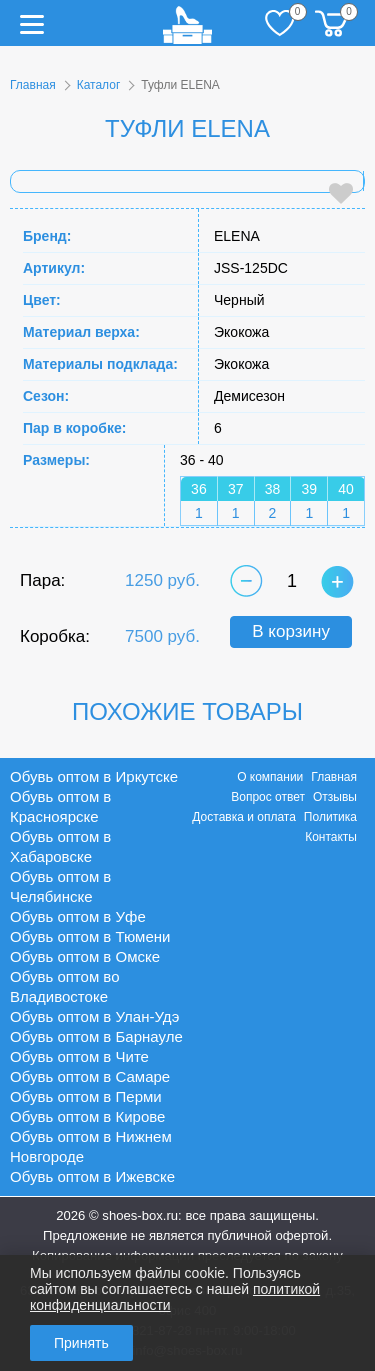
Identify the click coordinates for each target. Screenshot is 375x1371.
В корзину (291, 631)
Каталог (99, 85)
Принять (81, 1343)
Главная (33, 85)
